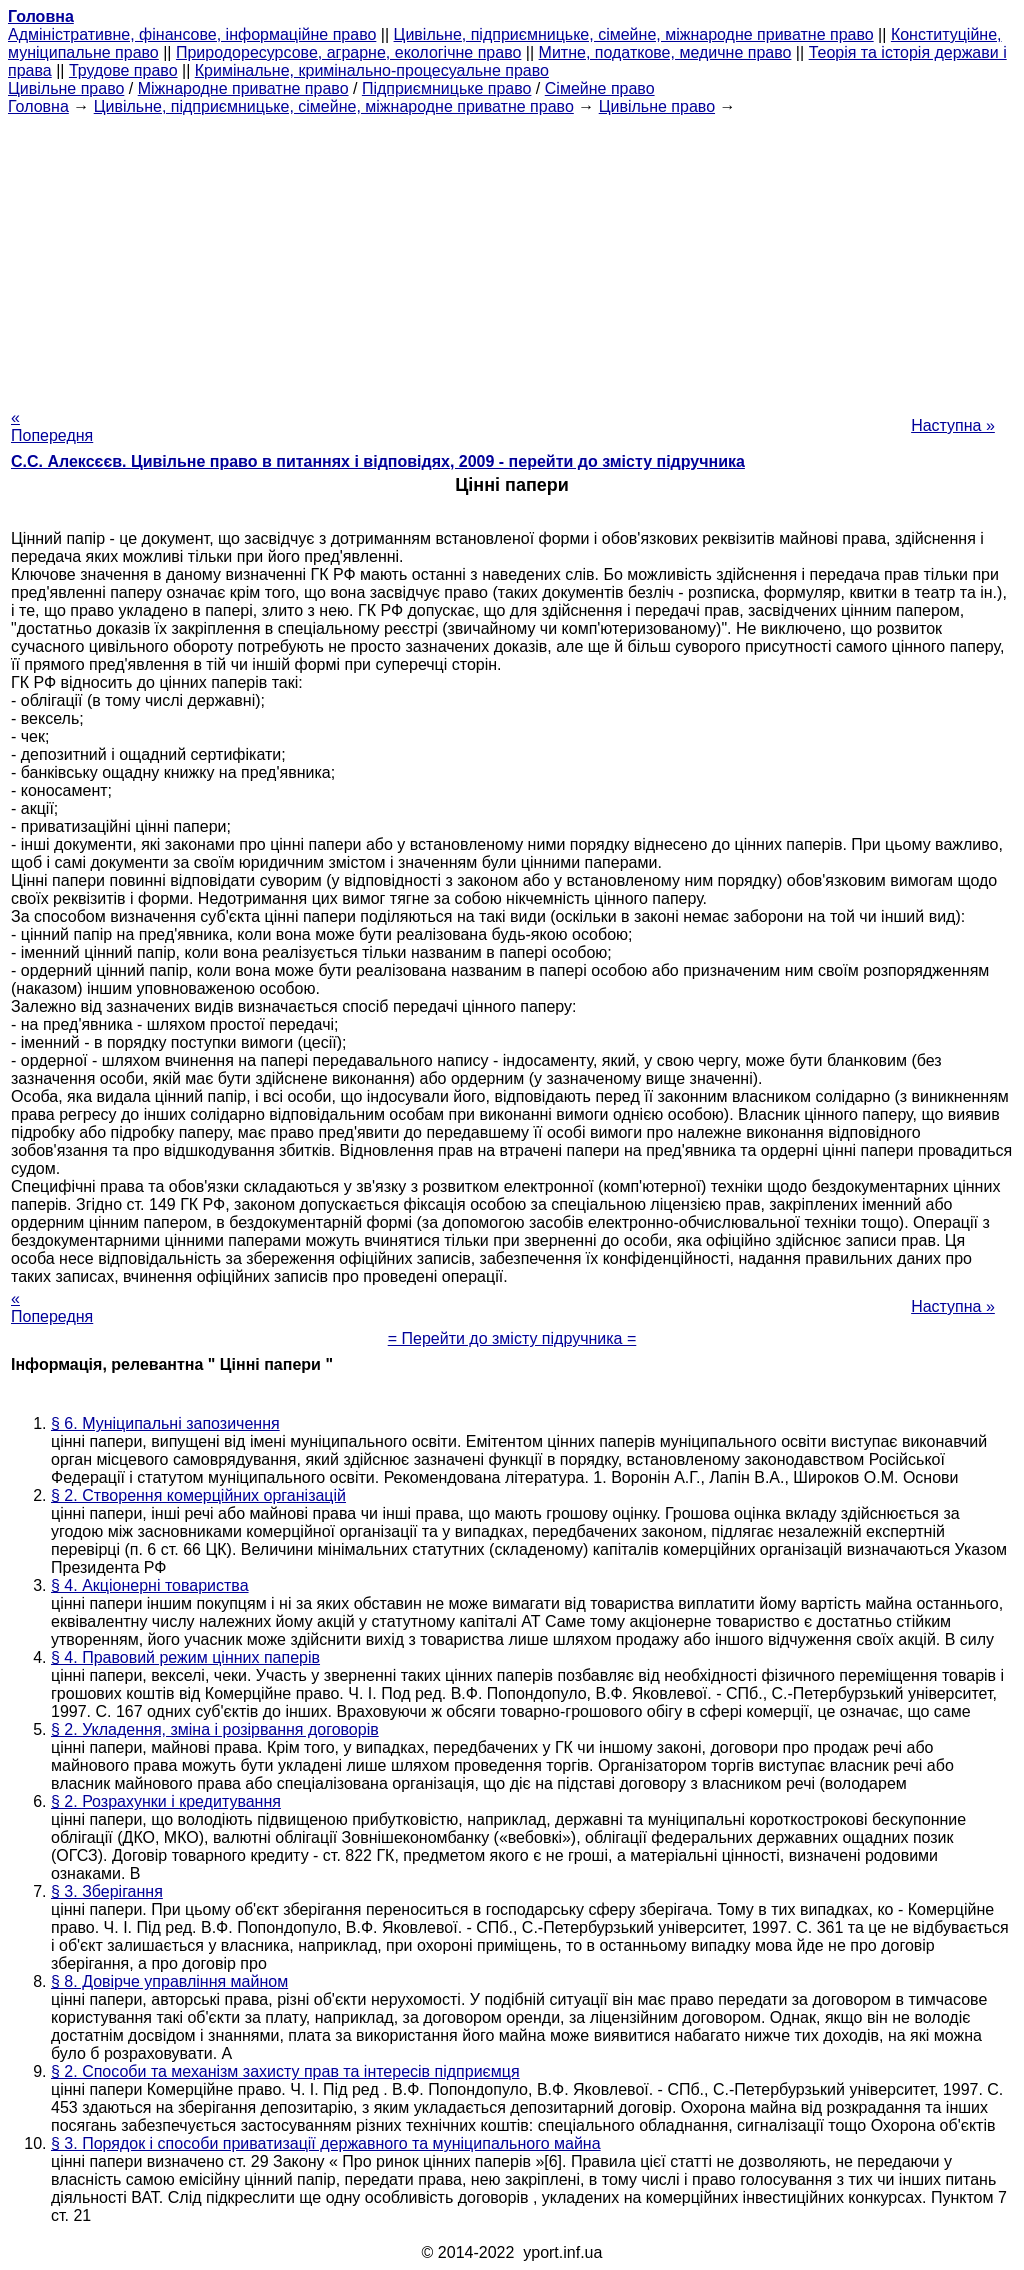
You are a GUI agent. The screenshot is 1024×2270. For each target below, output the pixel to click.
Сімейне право (600, 88)
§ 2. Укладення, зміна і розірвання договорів (215, 1729)
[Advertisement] (512, 256)
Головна (38, 106)
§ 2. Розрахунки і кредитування (166, 1801)
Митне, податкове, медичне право (665, 52)
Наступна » (953, 425)
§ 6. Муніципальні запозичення (165, 1423)
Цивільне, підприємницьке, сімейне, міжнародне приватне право (634, 34)
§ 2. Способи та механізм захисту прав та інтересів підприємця (285, 2071)
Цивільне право (66, 88)
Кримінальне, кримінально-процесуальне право (372, 70)
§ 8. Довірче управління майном (169, 1981)
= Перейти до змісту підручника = (512, 1338)
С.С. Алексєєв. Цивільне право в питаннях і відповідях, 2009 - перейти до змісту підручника (378, 461)
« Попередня (52, 426)
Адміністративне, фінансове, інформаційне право (192, 34)
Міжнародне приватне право (243, 88)
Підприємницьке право (447, 88)
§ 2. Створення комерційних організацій (198, 1495)
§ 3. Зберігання (107, 1891)
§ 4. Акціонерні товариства (150, 1585)
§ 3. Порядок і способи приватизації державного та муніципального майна (326, 2143)
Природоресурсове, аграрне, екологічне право (348, 52)
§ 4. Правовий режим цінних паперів (185, 1657)
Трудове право (123, 70)
